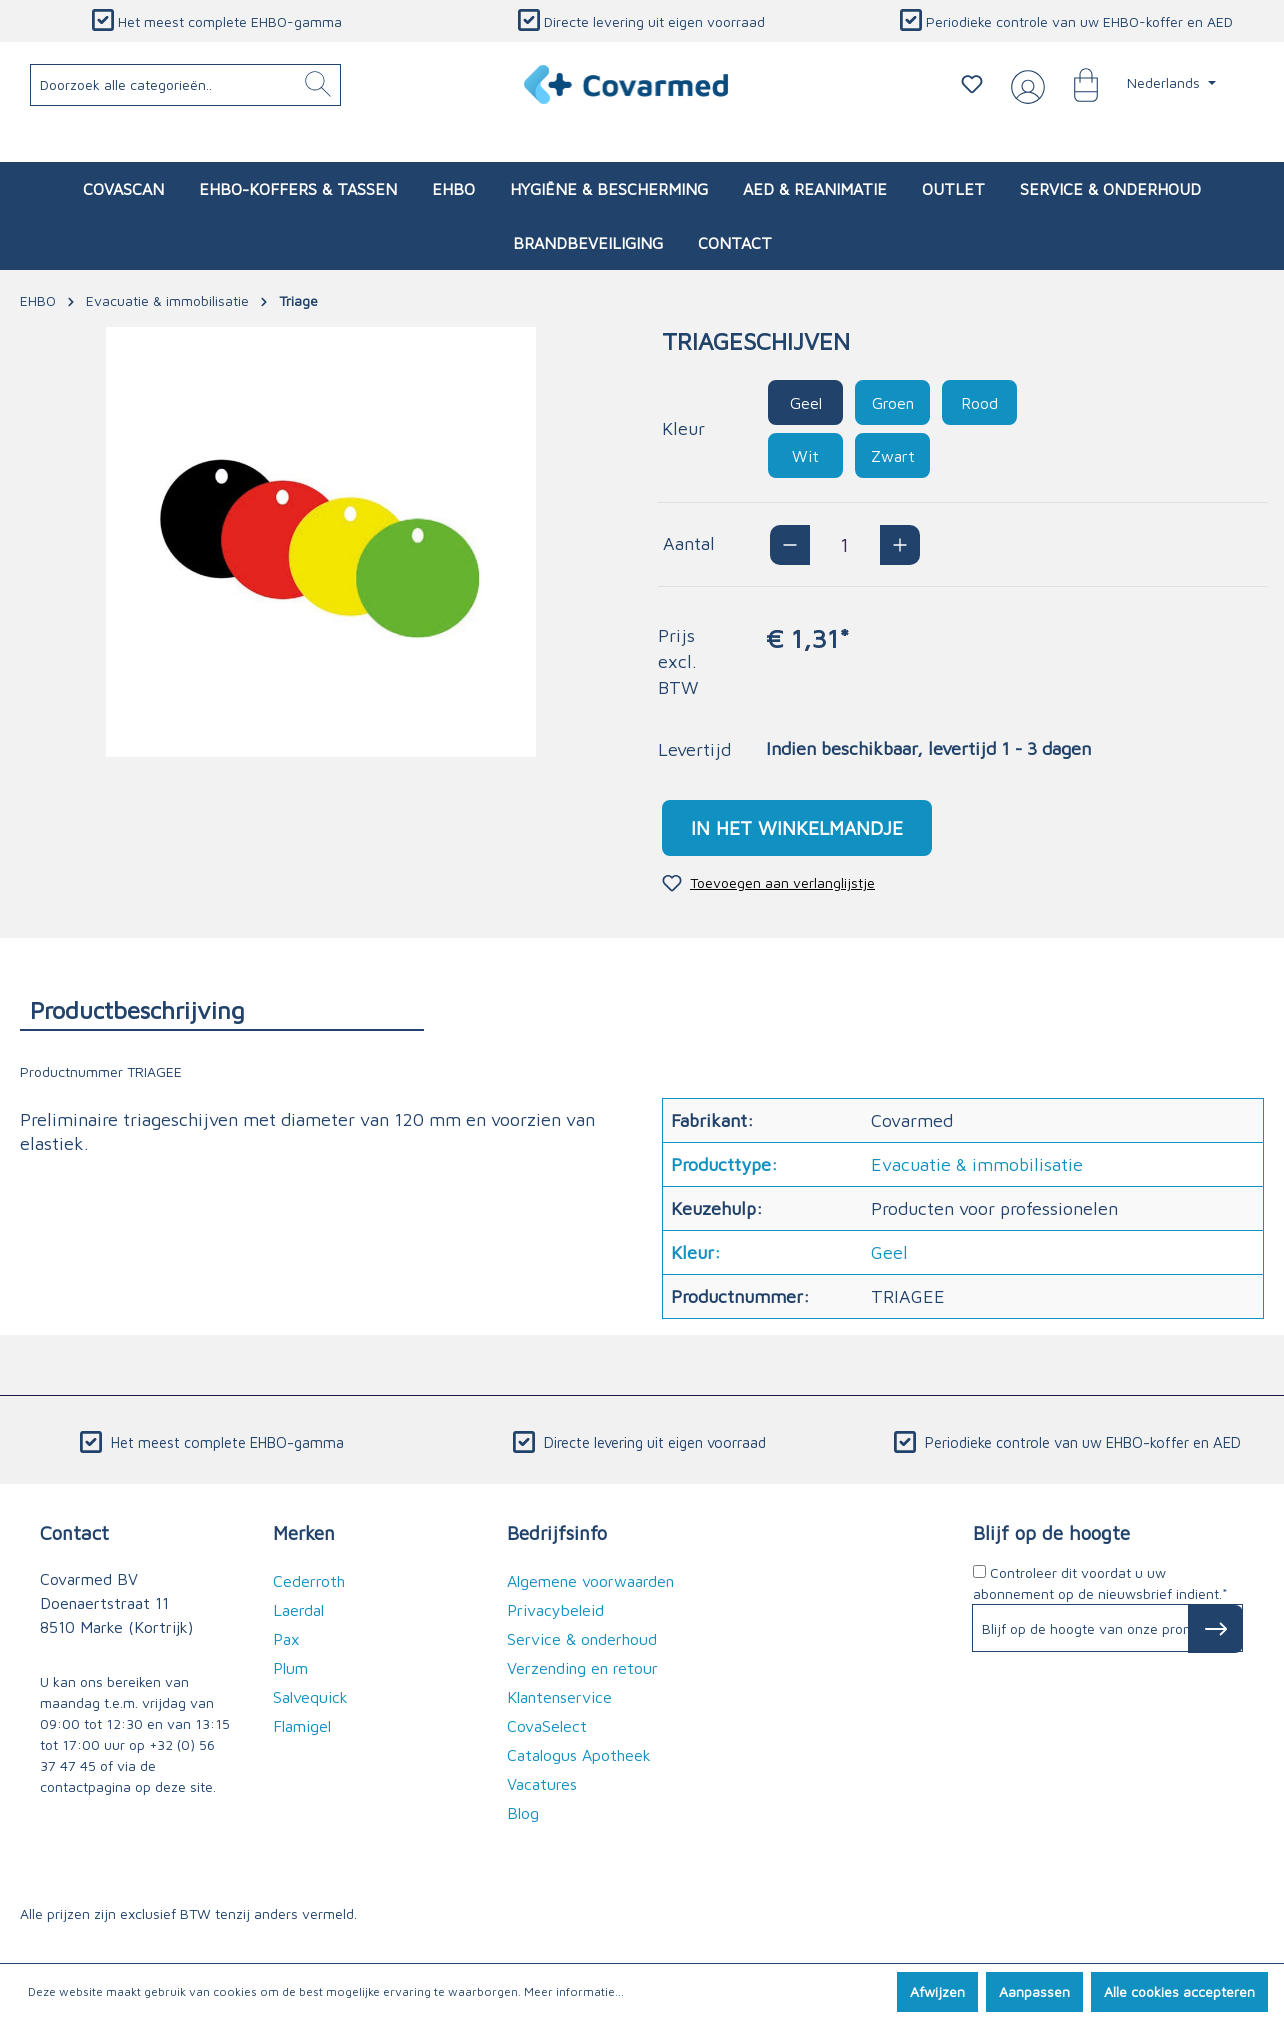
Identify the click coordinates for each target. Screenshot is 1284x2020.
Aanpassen (1034, 1991)
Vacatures (542, 1784)
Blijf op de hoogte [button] (1051, 1532)
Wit (805, 456)
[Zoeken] (318, 85)
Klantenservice (559, 1697)
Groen (893, 403)
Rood (979, 403)
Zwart (893, 456)
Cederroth (309, 1581)
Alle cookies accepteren (1179, 1991)
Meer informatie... (574, 1991)
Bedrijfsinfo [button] (557, 1532)
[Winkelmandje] (1076, 84)
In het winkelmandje (797, 827)
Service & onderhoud (582, 1639)
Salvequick (310, 1697)
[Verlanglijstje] (972, 84)
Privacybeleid (555, 1610)
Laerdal (298, 1610)
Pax (286, 1639)
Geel (806, 403)
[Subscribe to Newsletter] (1215, 1629)
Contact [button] (74, 1532)
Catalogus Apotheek (579, 1755)
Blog (523, 1813)
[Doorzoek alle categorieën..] (186, 85)
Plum (290, 1668)
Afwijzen (937, 1991)
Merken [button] (304, 1532)
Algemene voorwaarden (590, 1581)
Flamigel (302, 1726)
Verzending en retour (582, 1668)
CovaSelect (547, 1726)
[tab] (222, 1009)
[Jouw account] (1024, 85)
